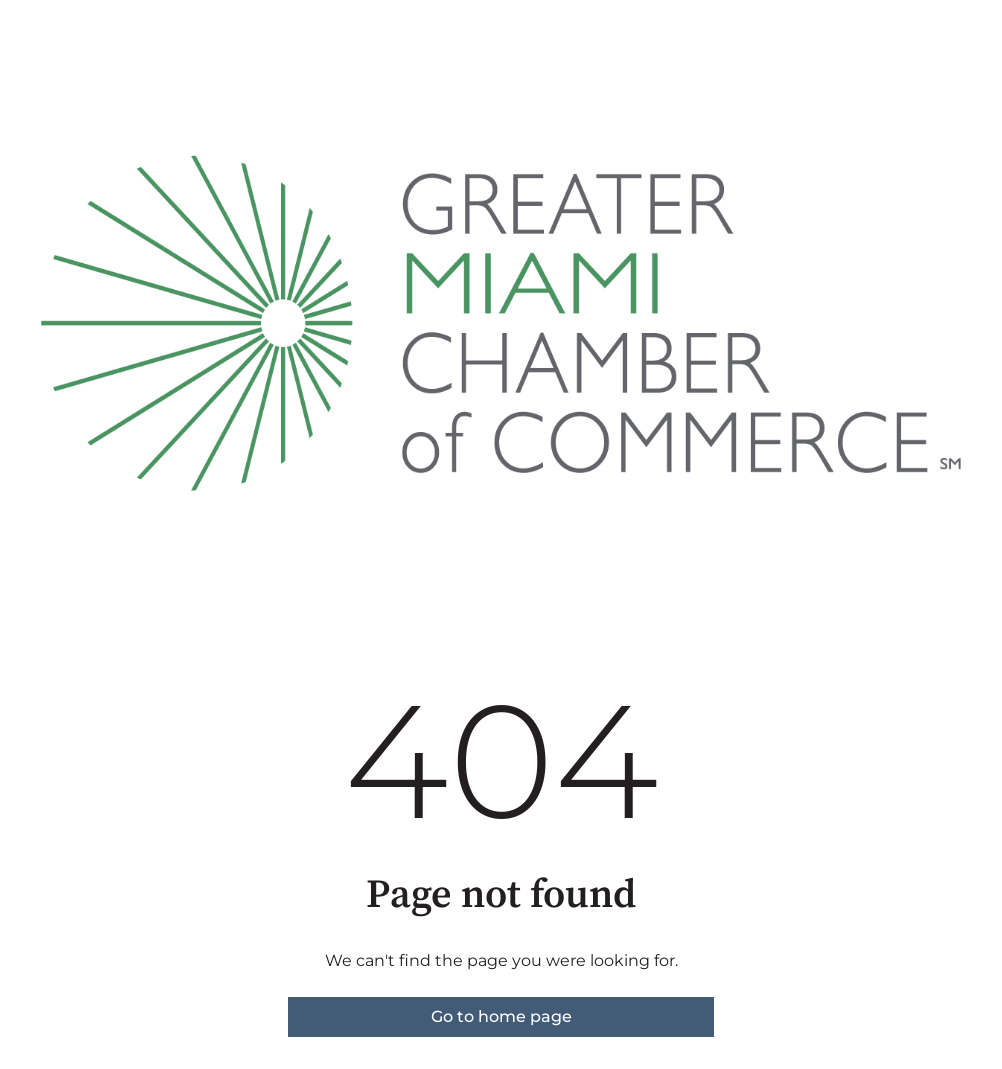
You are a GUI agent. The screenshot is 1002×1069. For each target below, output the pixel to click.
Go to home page (501, 1016)
